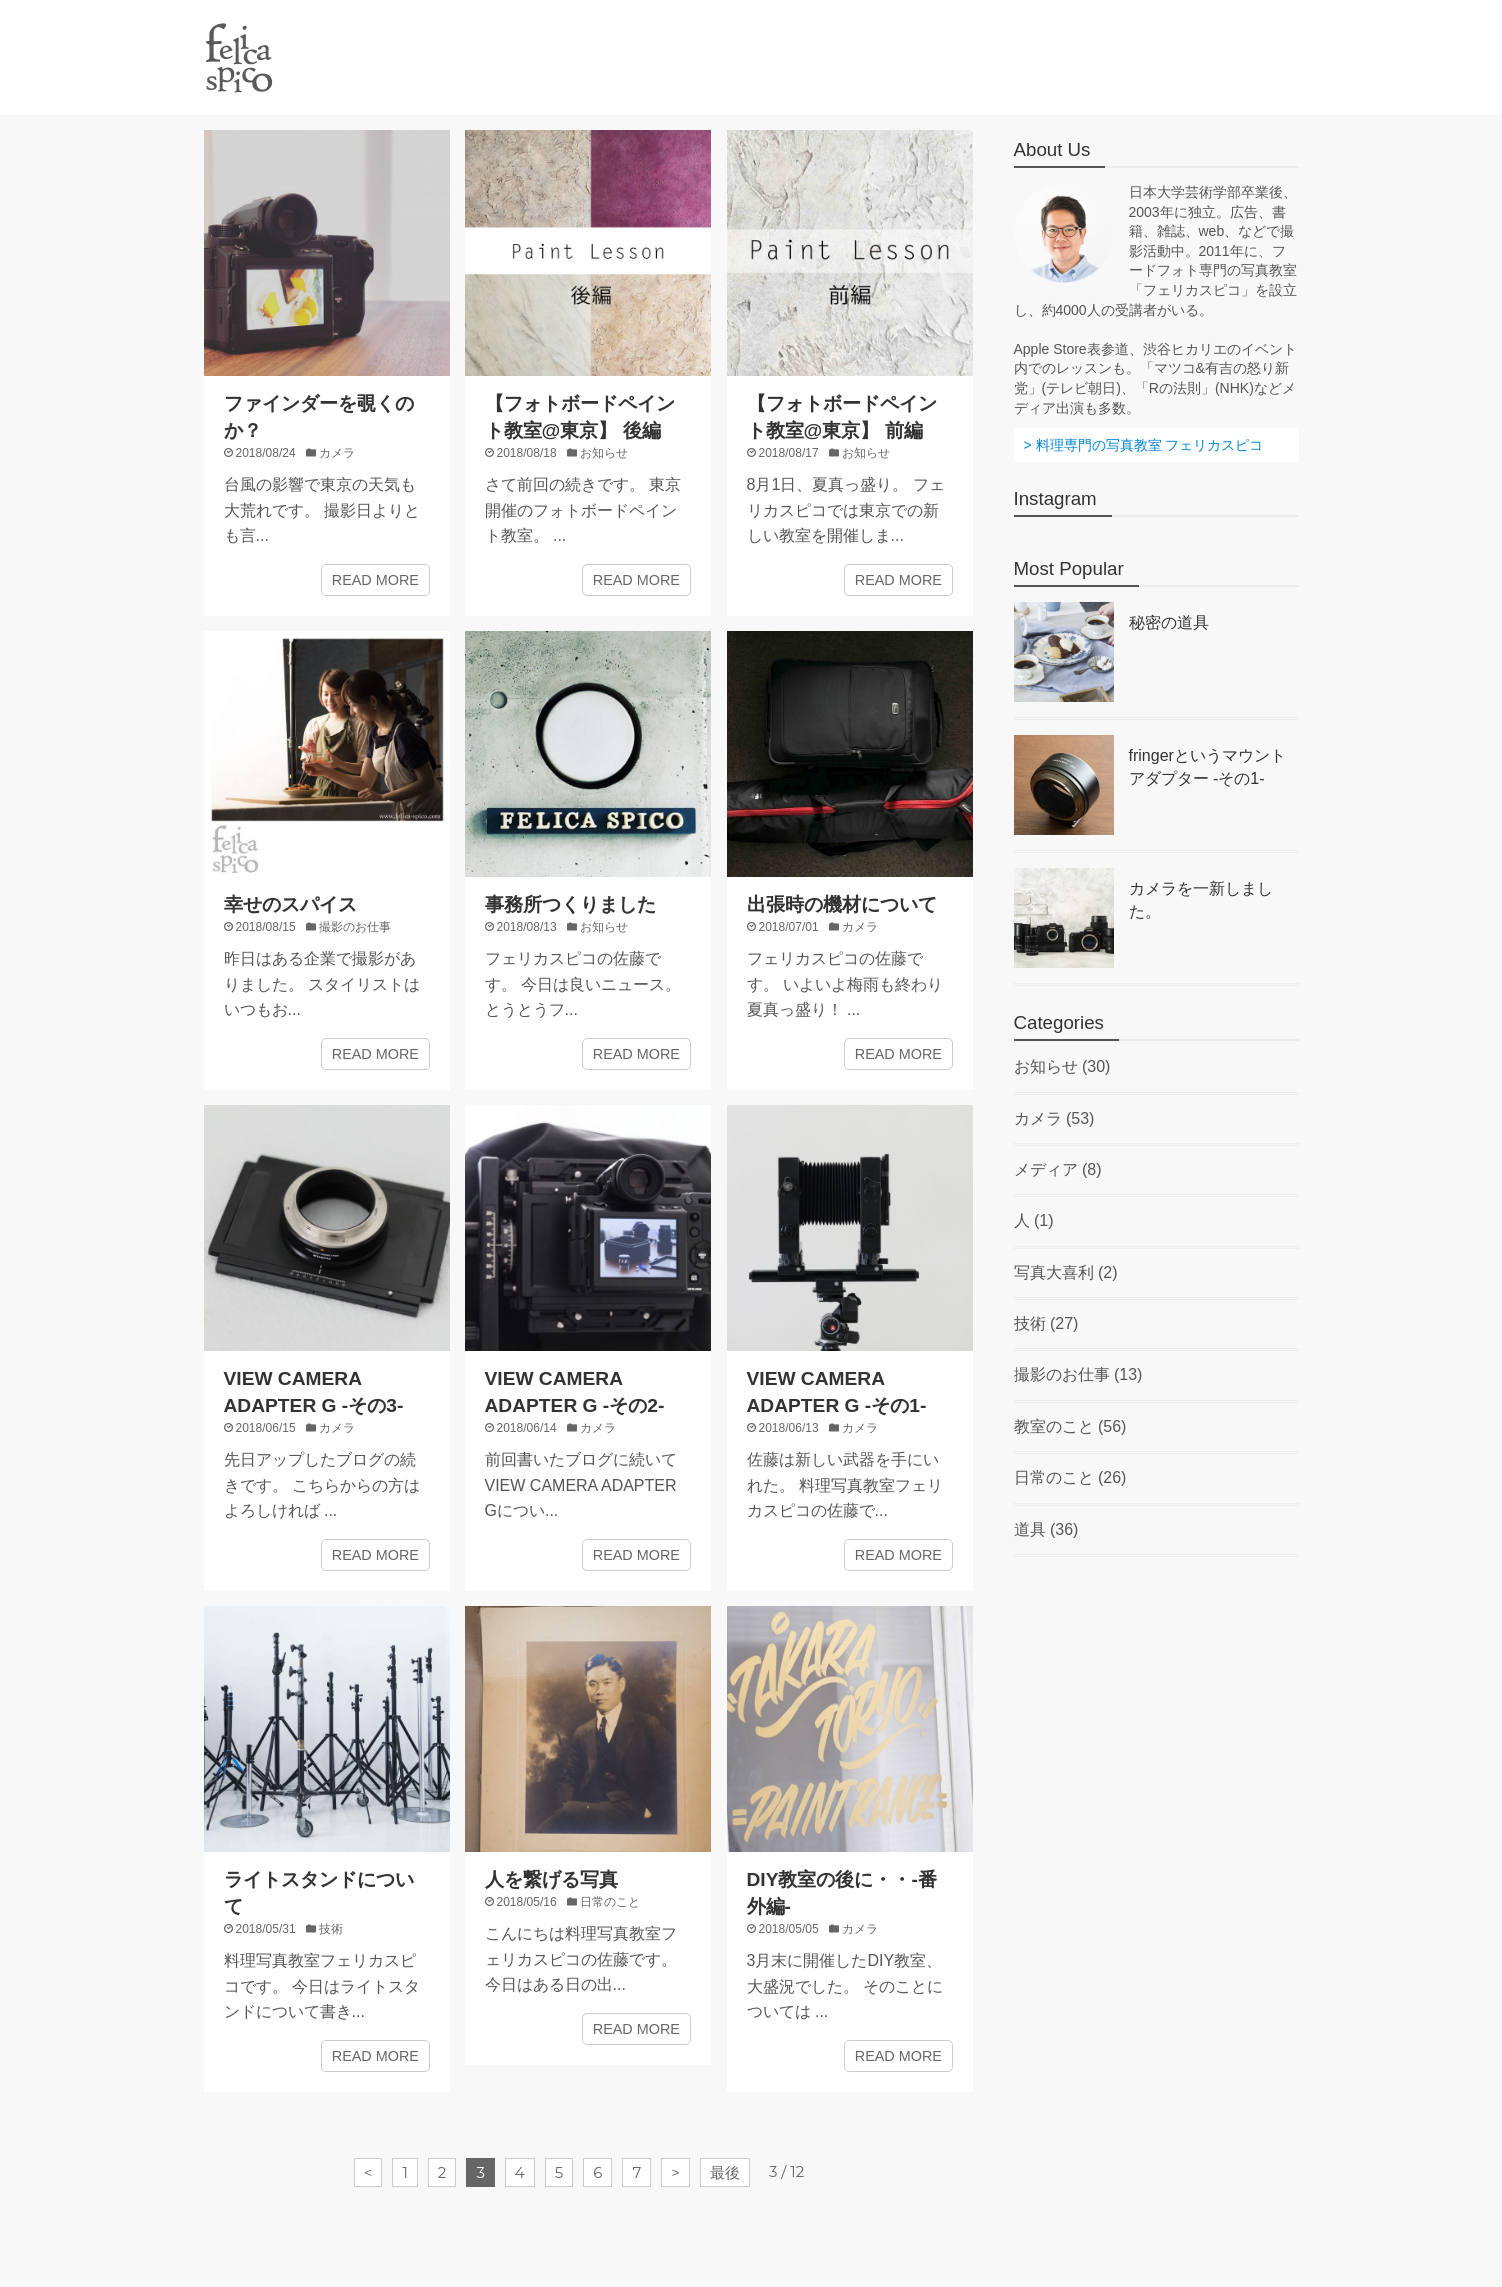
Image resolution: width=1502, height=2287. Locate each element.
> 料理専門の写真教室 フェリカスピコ (1144, 445)
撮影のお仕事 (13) (1078, 1374)
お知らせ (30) (1062, 1066)
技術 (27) (1046, 1323)
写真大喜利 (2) (1066, 1272)
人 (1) (1034, 1220)
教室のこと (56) (1070, 1426)
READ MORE (375, 580)
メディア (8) (1058, 1169)
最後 (725, 2172)
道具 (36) (1046, 1529)
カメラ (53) (1054, 1118)
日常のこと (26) (1070, 1477)
